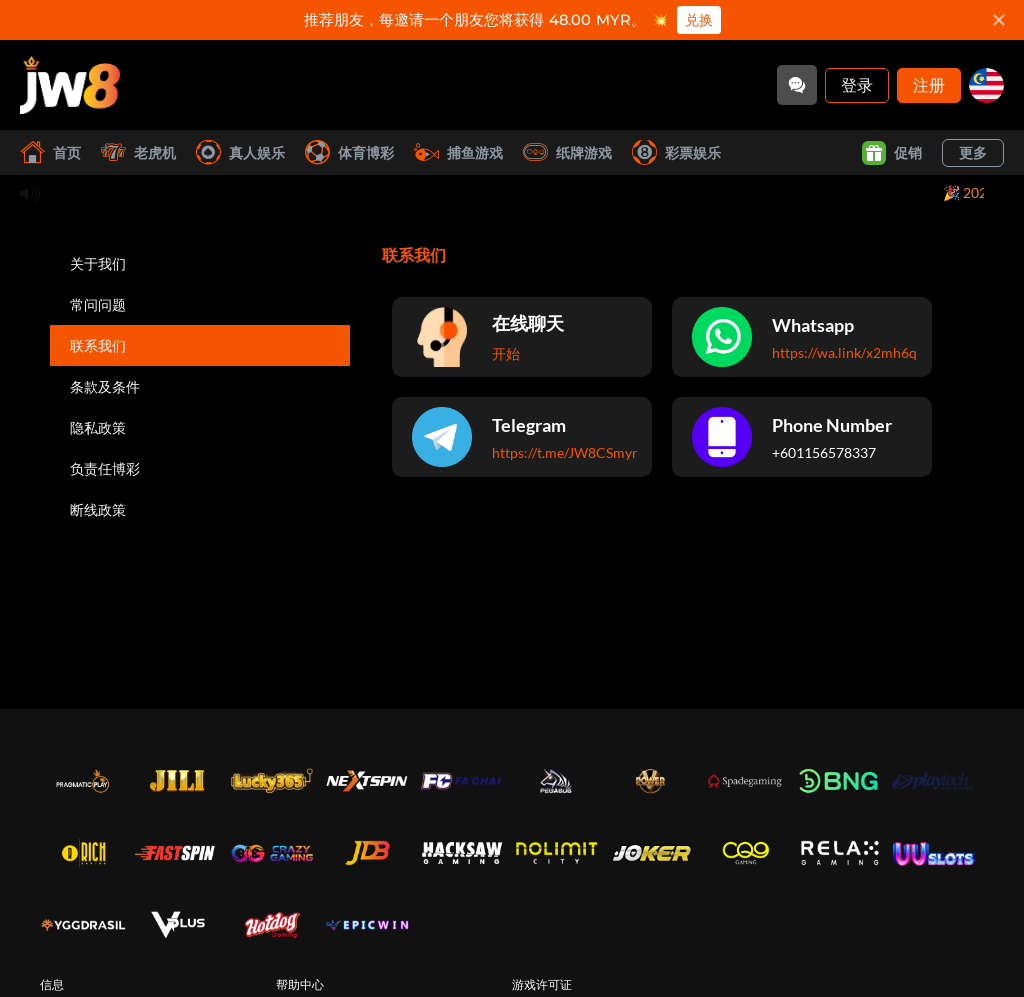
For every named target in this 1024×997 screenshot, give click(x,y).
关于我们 (98, 263)
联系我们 (98, 345)
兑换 (699, 20)
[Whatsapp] (802, 337)
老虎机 (138, 152)
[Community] (797, 85)
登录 (857, 84)
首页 (50, 152)
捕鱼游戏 (458, 152)
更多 (973, 152)
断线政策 (98, 509)
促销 (892, 153)
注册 (929, 84)
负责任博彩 (105, 468)
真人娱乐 (240, 152)
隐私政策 (98, 427)
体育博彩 (349, 152)
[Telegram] (522, 437)
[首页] (70, 85)
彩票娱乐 (676, 152)
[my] (986, 85)
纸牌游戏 (567, 152)
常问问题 (98, 304)
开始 (506, 353)
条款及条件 (105, 386)
